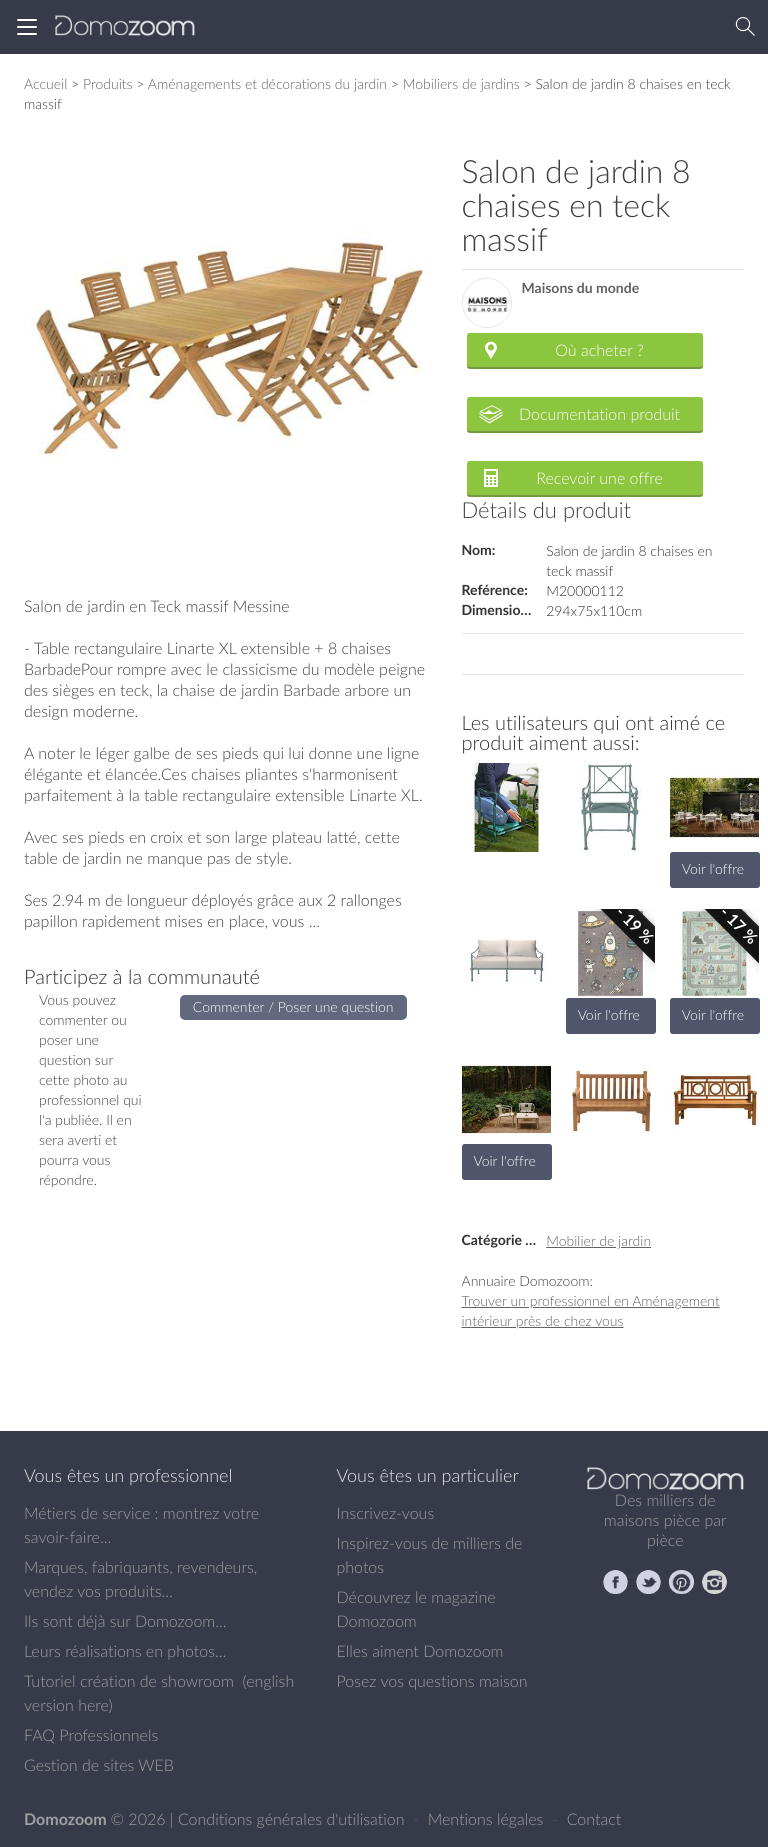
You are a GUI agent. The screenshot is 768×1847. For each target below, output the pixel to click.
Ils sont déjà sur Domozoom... (125, 1621)
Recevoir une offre (599, 478)
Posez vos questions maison (432, 1681)
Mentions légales (488, 1819)
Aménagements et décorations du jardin (267, 83)
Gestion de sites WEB (99, 1765)
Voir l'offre (713, 868)
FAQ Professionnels (91, 1735)
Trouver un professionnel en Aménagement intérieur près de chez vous (591, 1310)
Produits (108, 83)
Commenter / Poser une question (293, 1006)
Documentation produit (599, 414)
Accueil (45, 83)
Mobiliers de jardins (461, 83)
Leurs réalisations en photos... (125, 1651)
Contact (594, 1819)
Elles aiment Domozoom (420, 1651)
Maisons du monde (581, 288)
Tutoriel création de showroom (129, 1681)
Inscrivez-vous (386, 1513)
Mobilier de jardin (598, 1240)
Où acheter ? (599, 350)
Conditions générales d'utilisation (293, 1819)
